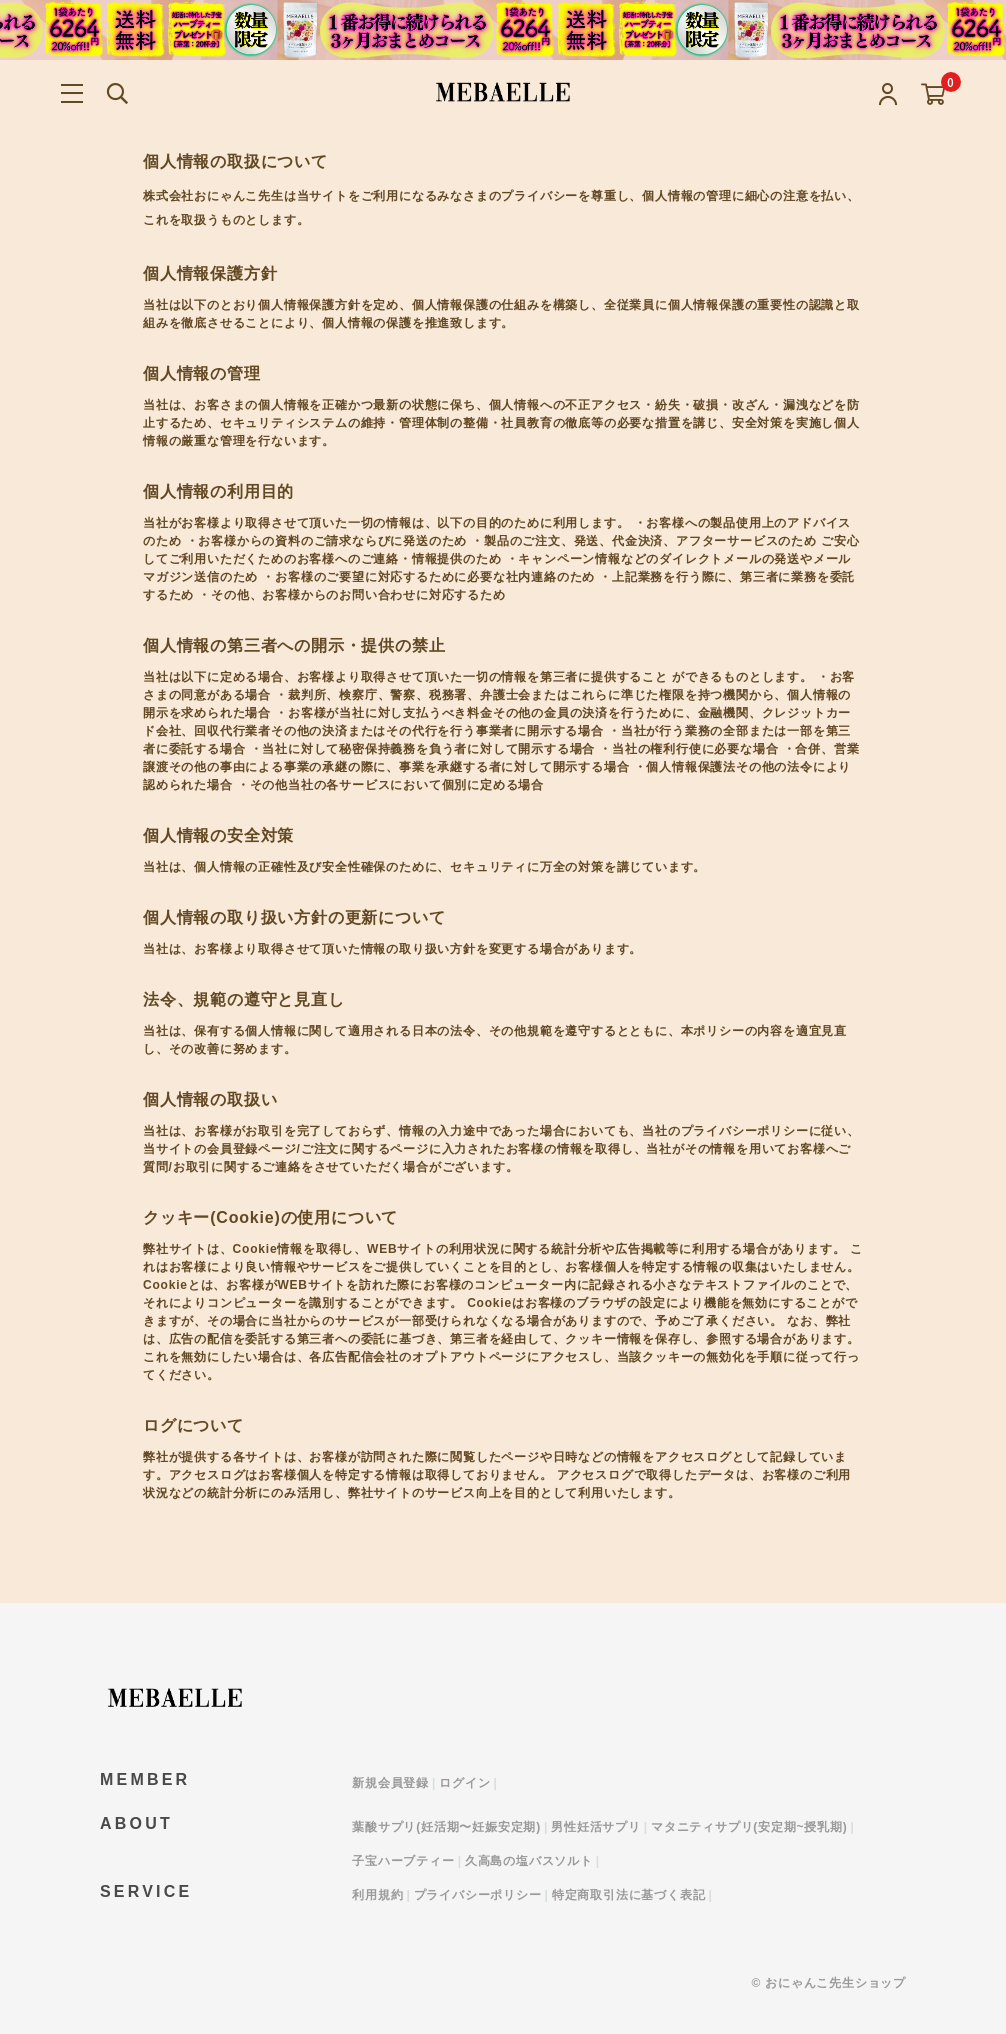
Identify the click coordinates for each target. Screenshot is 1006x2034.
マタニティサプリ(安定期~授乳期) (749, 1827)
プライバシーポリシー (478, 1895)
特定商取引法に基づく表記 (629, 1895)
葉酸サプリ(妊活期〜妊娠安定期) (446, 1827)
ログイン (464, 1783)
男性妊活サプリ (596, 1827)
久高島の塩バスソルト (529, 1861)
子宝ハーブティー (403, 1861)
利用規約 (377, 1895)
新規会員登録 (390, 1783)
